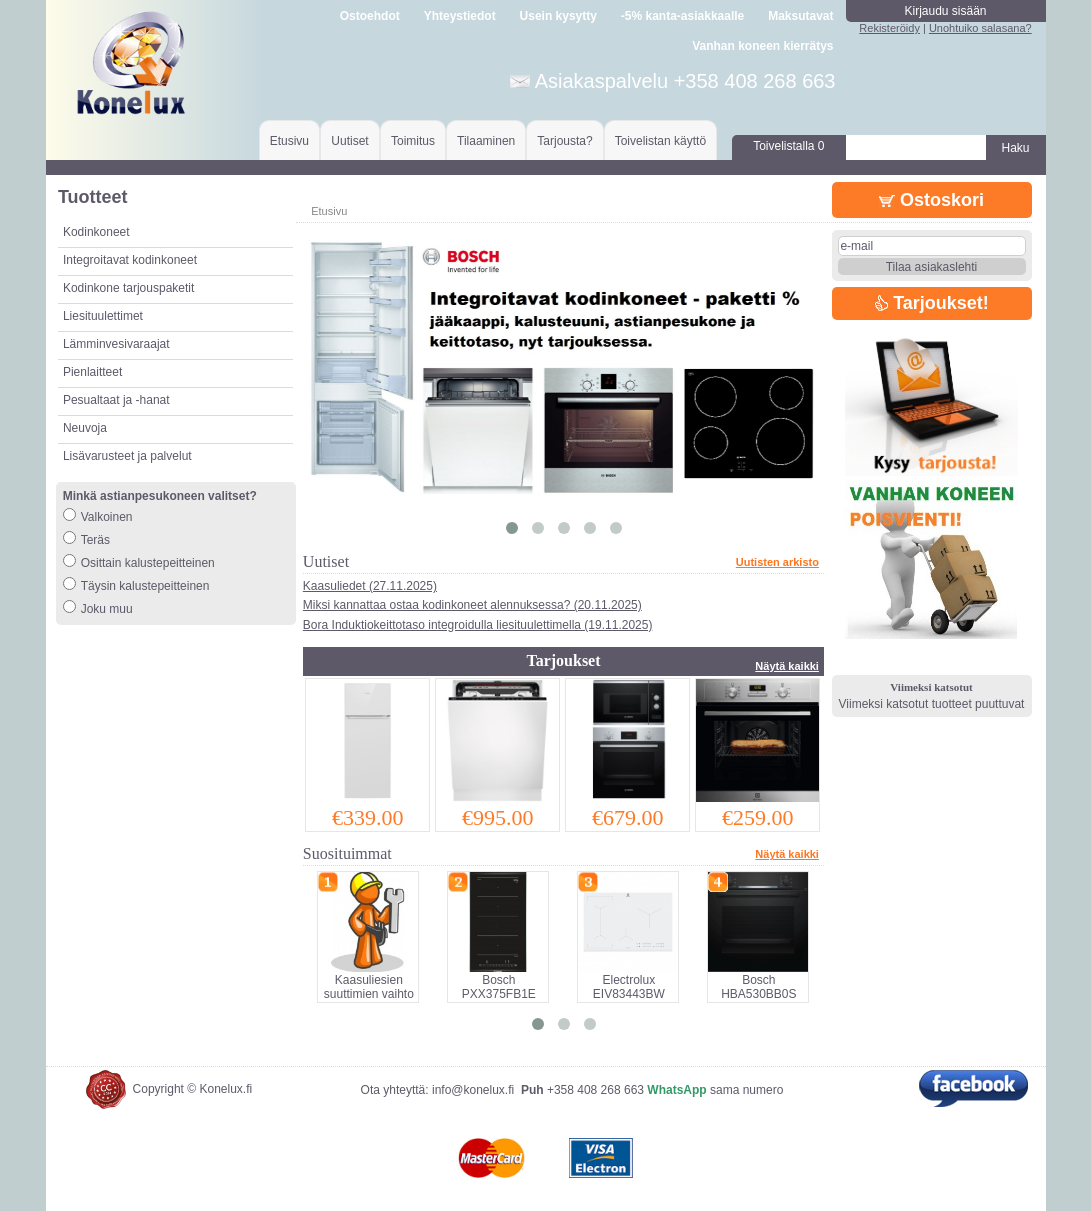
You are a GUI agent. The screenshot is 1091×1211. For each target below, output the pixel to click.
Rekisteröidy (889, 28)
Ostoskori (931, 200)
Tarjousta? (564, 141)
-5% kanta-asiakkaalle (682, 16)
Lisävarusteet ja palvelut (127, 456)
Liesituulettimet (103, 316)
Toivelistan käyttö (660, 141)
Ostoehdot (370, 16)
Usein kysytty (558, 16)
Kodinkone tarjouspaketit (128, 288)
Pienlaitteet (92, 372)
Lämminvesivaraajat (116, 344)
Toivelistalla (788, 146)
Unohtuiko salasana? (980, 28)
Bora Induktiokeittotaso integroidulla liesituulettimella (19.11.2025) (478, 625)
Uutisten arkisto (777, 562)
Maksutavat (800, 16)
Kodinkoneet (96, 232)
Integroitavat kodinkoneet (130, 260)
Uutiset (349, 141)
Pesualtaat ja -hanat (116, 400)
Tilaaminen (486, 141)
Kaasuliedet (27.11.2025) (370, 586)
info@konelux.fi (473, 1090)
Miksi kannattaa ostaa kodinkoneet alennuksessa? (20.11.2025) (472, 605)
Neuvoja (85, 428)
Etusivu (289, 141)
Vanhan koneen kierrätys (762, 46)
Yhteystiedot (460, 16)
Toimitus (413, 141)
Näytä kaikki (787, 666)
